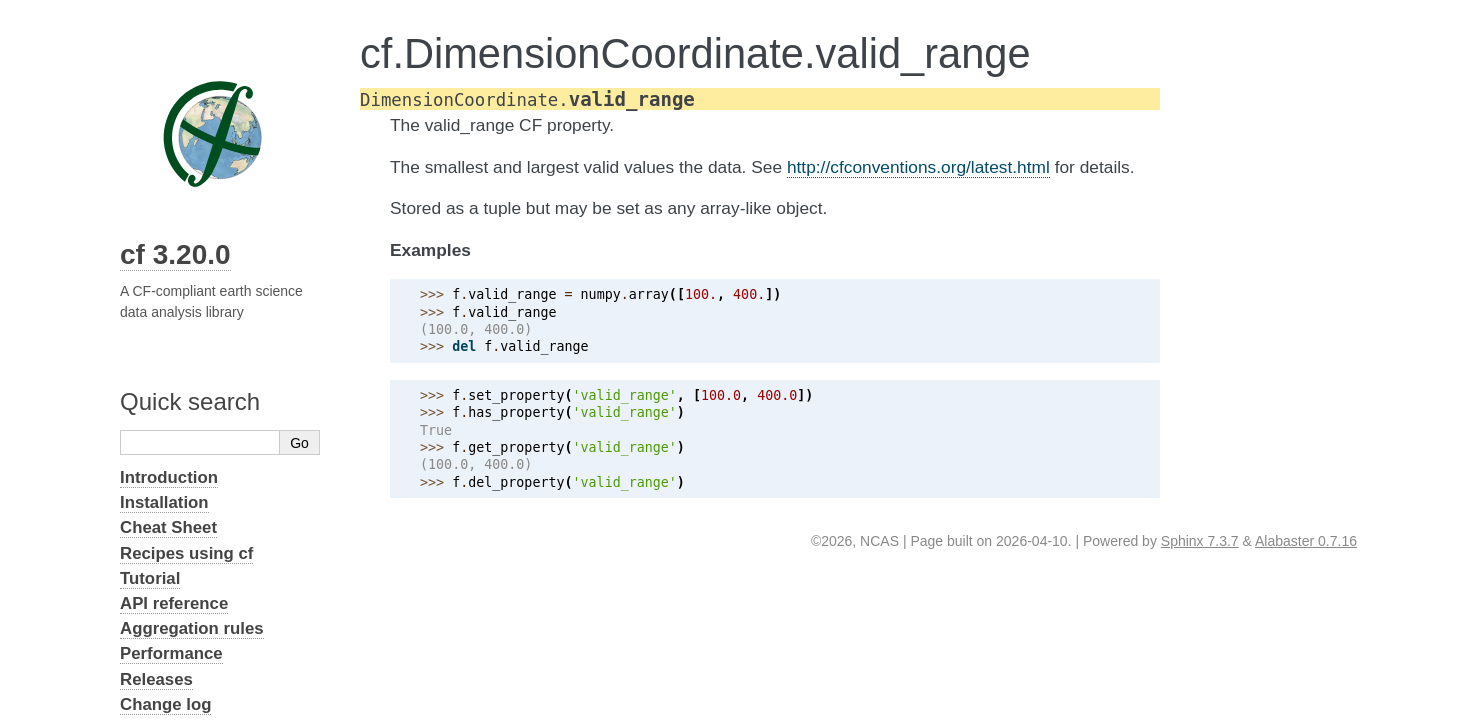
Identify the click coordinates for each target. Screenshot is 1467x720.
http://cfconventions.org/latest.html (918, 167)
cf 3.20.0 (175, 254)
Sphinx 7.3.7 (1200, 541)
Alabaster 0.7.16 (1306, 541)
